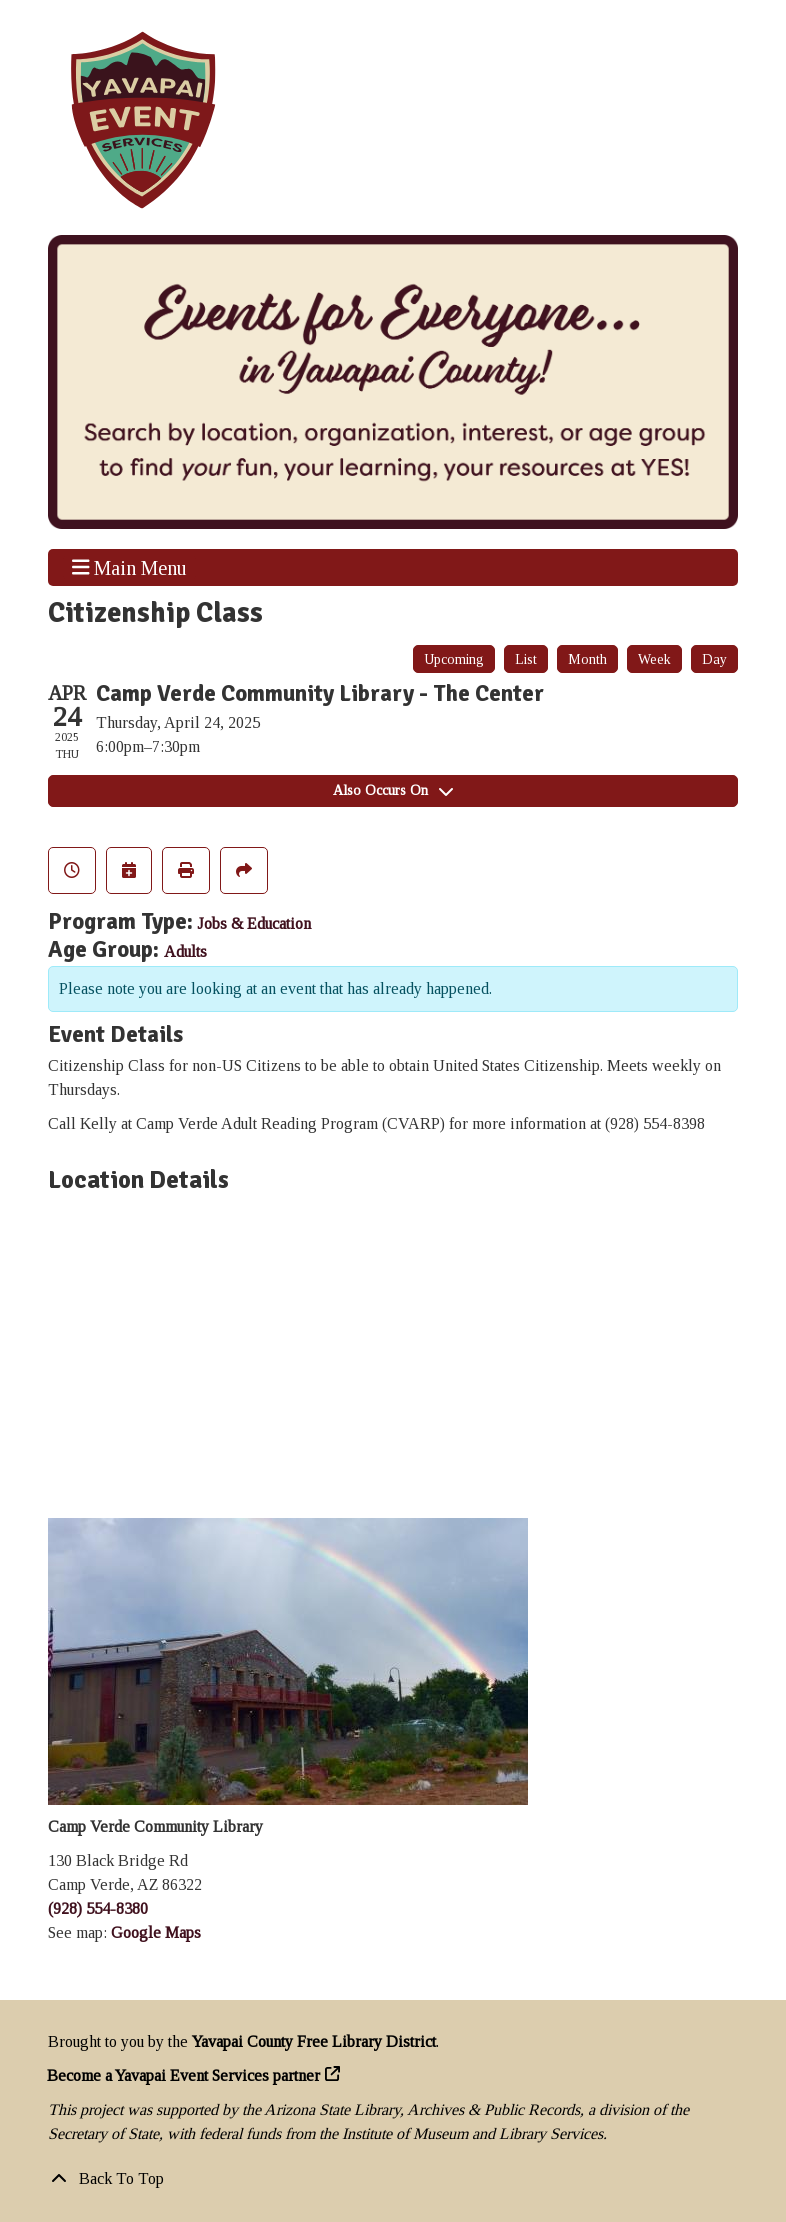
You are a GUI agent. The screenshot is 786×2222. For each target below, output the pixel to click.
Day (714, 659)
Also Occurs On (393, 790)
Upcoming (454, 659)
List (526, 659)
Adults (185, 951)
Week (654, 659)
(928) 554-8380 (98, 1908)
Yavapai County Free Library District (314, 2041)
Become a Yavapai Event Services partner (184, 2075)
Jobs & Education (254, 923)
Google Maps (156, 1932)
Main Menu (130, 567)
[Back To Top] (393, 2179)
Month (587, 659)
